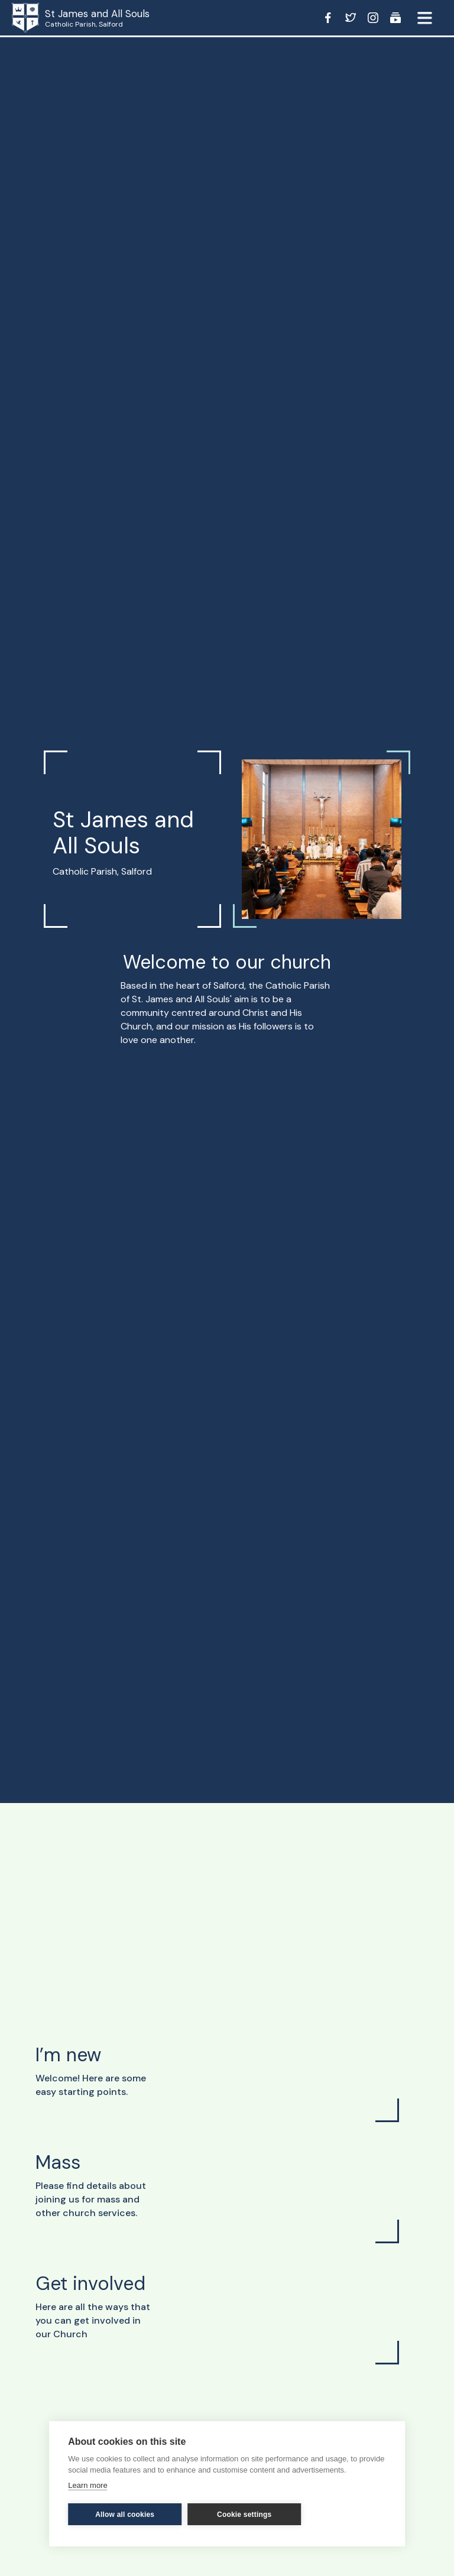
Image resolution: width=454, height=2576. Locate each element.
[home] (41, 18)
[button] (424, 17)
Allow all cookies (124, 2514)
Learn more (87, 2485)
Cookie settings (244, 2514)
